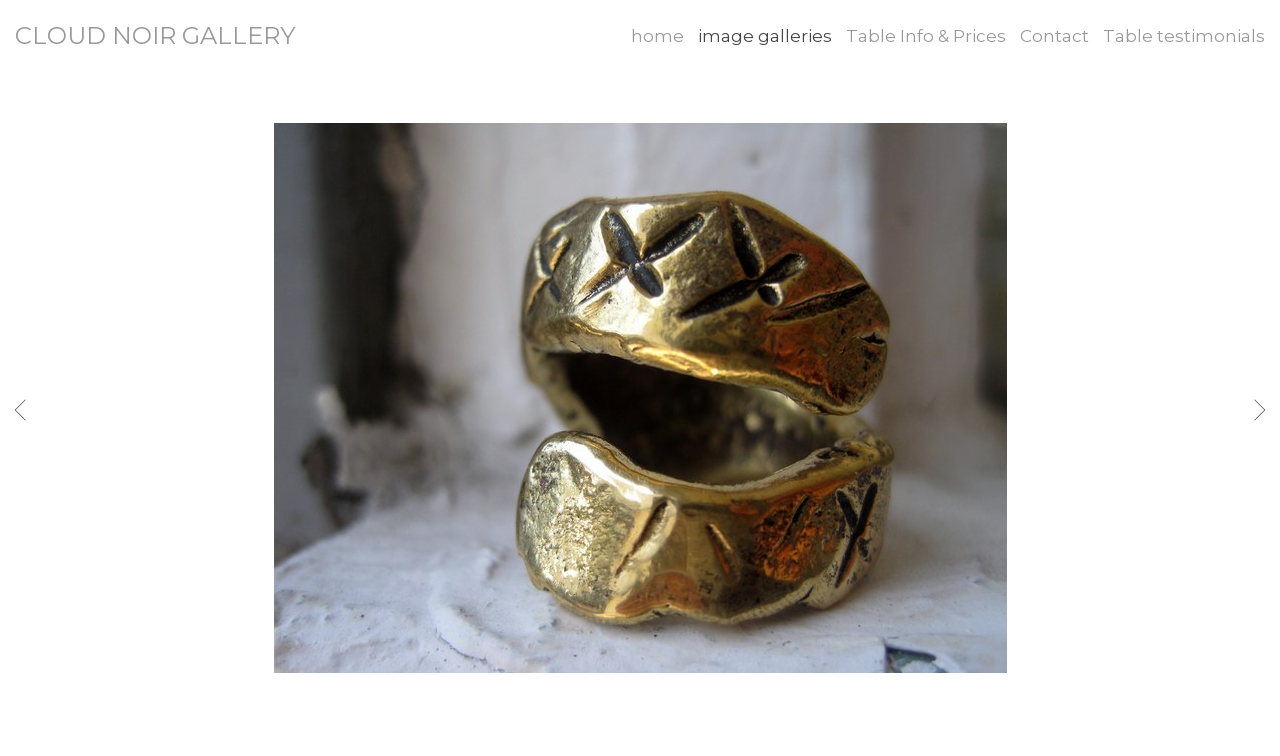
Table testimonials (1184, 36)
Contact (1054, 36)
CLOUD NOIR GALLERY (155, 35)
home (657, 36)
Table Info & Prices (926, 36)
